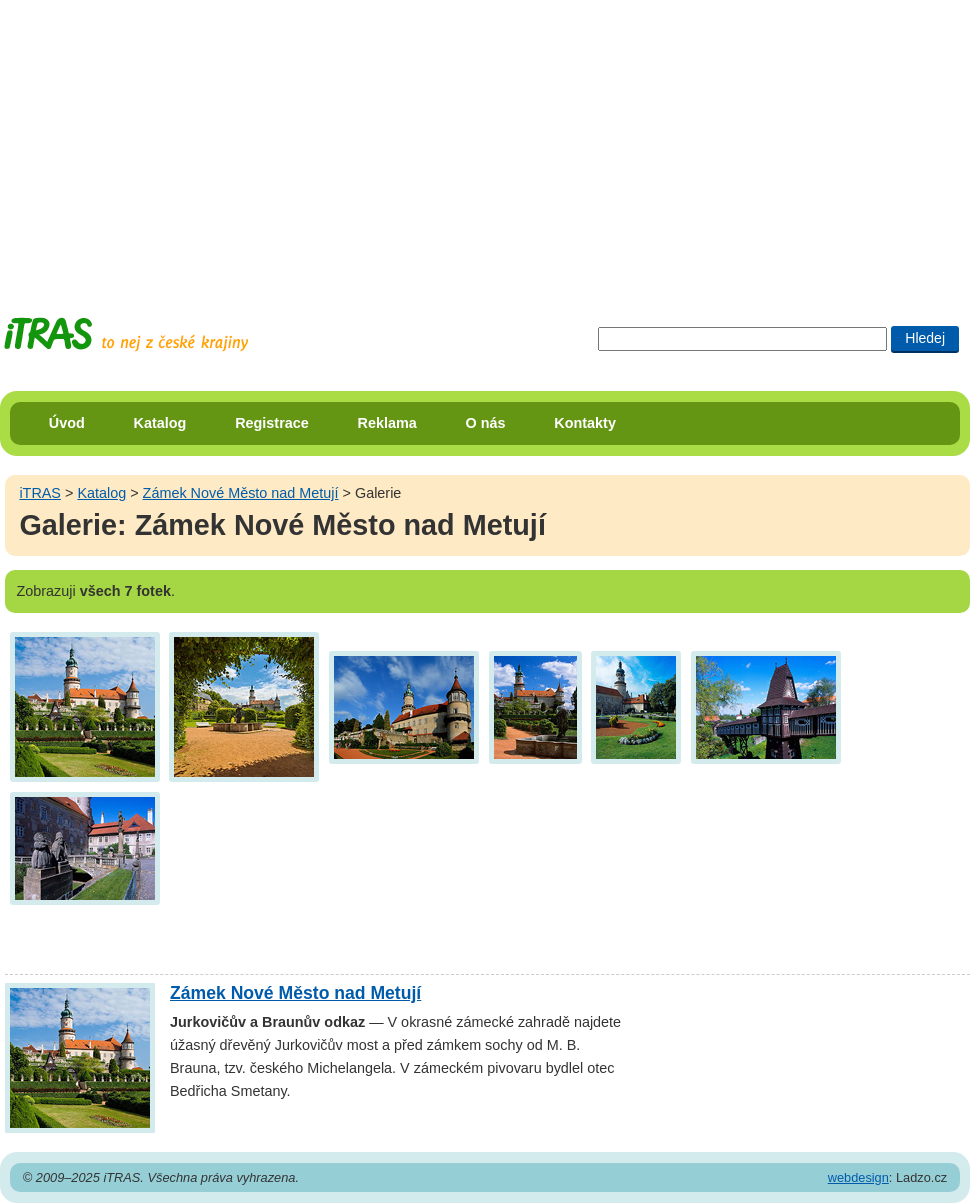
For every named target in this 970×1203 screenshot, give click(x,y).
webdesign (858, 1177)
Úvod (67, 423)
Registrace (272, 423)
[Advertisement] (266, 140)
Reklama (387, 423)
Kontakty (585, 423)
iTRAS (40, 493)
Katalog (160, 423)
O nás (486, 423)
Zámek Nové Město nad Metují (241, 493)
